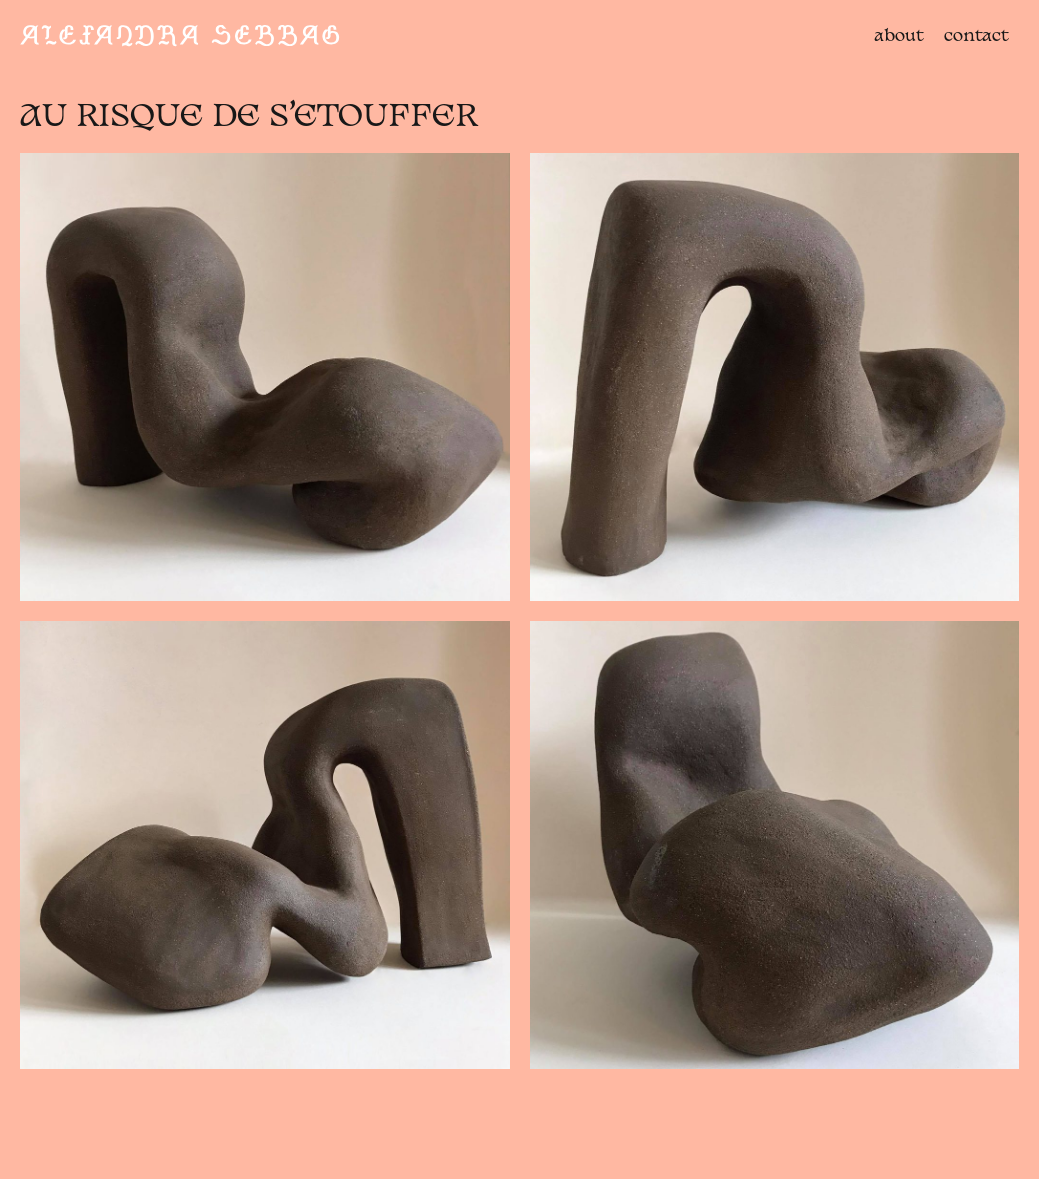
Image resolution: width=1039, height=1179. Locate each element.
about (899, 36)
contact (976, 36)
